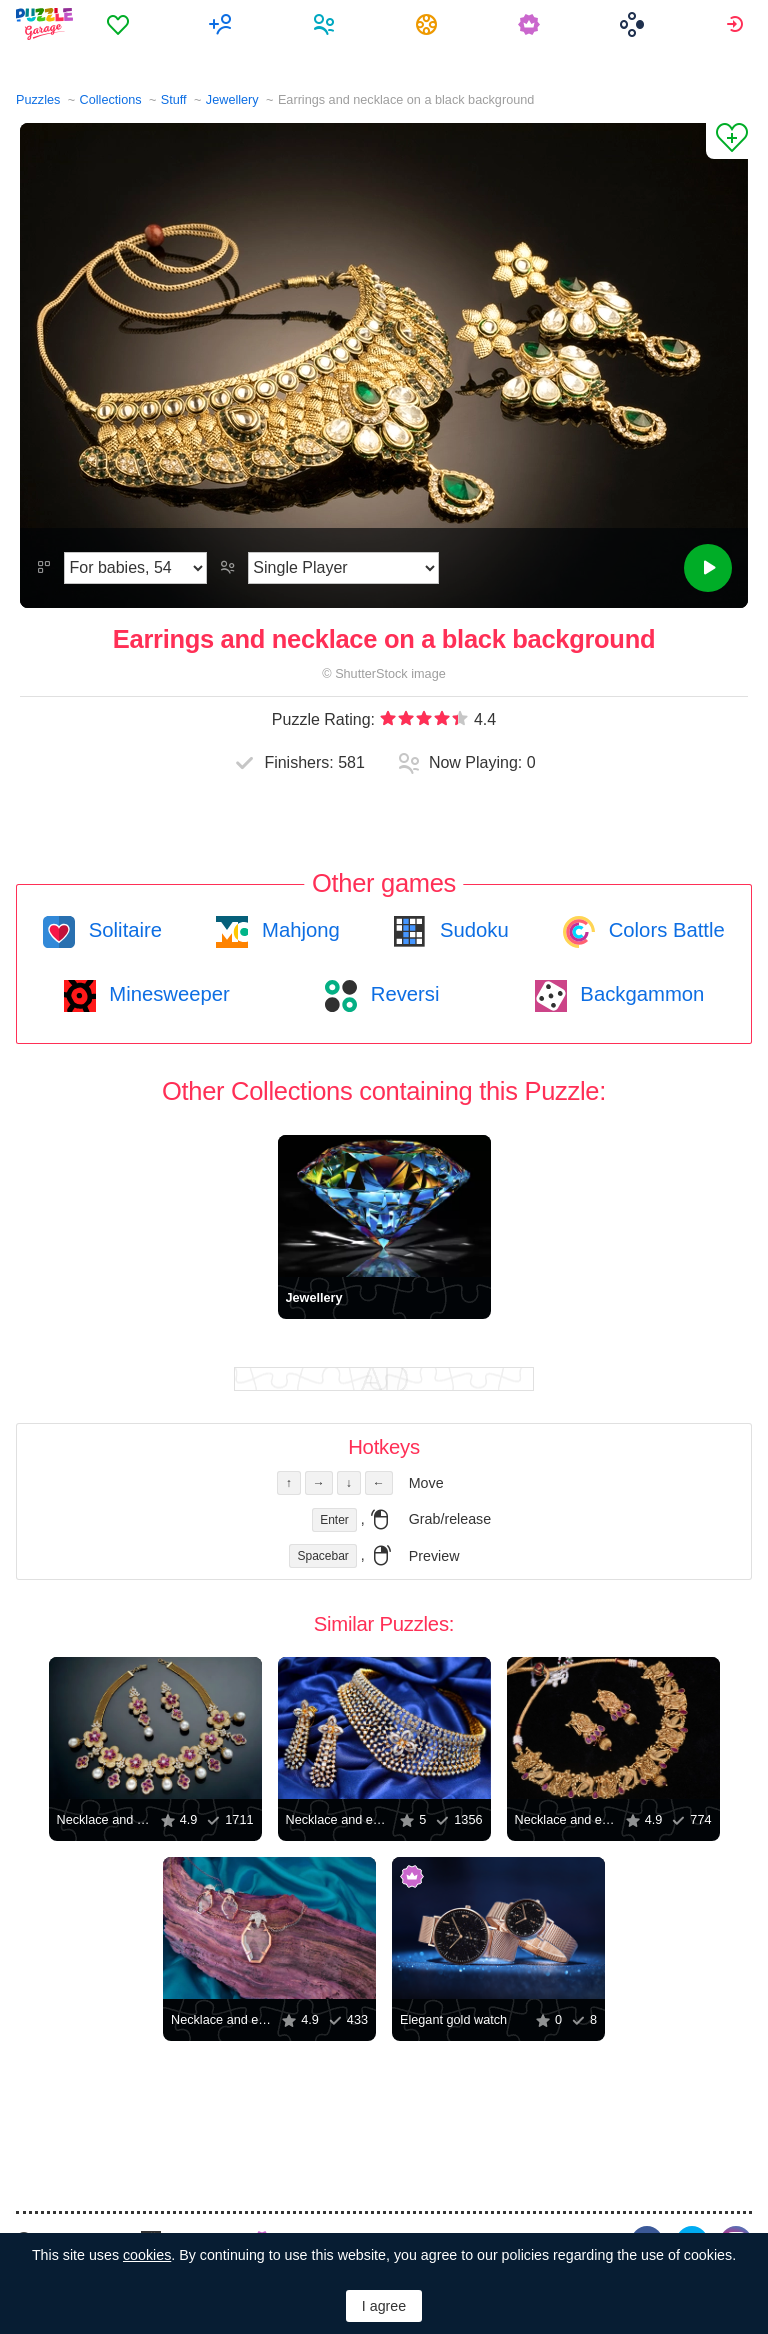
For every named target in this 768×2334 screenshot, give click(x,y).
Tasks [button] (429, 24)
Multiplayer (223, 24)
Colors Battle (664, 930)
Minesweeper (167, 994)
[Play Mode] (343, 568)
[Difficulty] (135, 568)
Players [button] (326, 24)
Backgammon (640, 994)
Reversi (402, 994)
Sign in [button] (737, 24)
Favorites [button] (120, 24)
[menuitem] (120, 24)
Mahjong (297, 930)
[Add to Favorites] (727, 141)
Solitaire (122, 930)
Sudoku (471, 930)
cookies (147, 2255)
